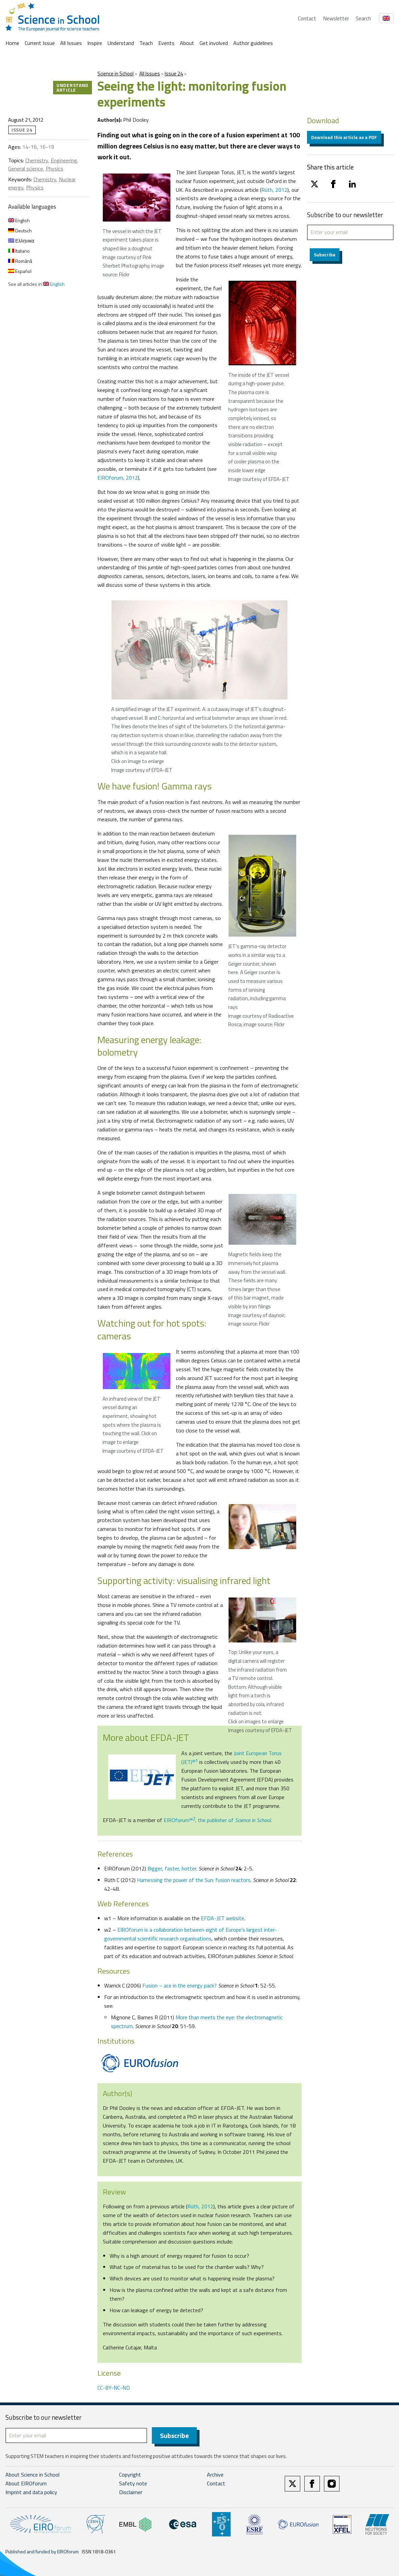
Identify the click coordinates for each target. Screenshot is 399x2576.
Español (19, 271)
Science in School (115, 73)
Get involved (214, 43)
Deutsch (20, 230)
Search (363, 18)
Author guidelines (253, 43)
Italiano (19, 250)
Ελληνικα (21, 240)
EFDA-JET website (222, 1918)
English (19, 220)
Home (12, 43)
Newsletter (336, 18)
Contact (307, 18)
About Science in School (32, 2475)
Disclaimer (130, 2493)
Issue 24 (174, 73)
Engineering (64, 160)
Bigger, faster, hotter (171, 1868)
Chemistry (36, 160)
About (187, 43)
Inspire (94, 43)
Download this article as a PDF (344, 137)
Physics (54, 168)
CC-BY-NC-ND (113, 2388)
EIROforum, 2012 (117, 478)
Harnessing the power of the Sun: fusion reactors (194, 1880)
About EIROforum (26, 2484)
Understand (121, 43)
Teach (146, 43)
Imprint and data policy (31, 2493)
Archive (215, 2475)
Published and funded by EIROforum (42, 2552)
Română (20, 260)
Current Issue (40, 43)
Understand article (72, 87)
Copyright (130, 2475)
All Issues (71, 43)
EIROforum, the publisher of (217, 1820)
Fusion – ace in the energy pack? (179, 1985)
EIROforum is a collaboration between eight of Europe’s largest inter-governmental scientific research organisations (190, 1934)
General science (25, 168)
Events (166, 43)
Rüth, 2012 (274, 190)
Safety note (133, 2484)
